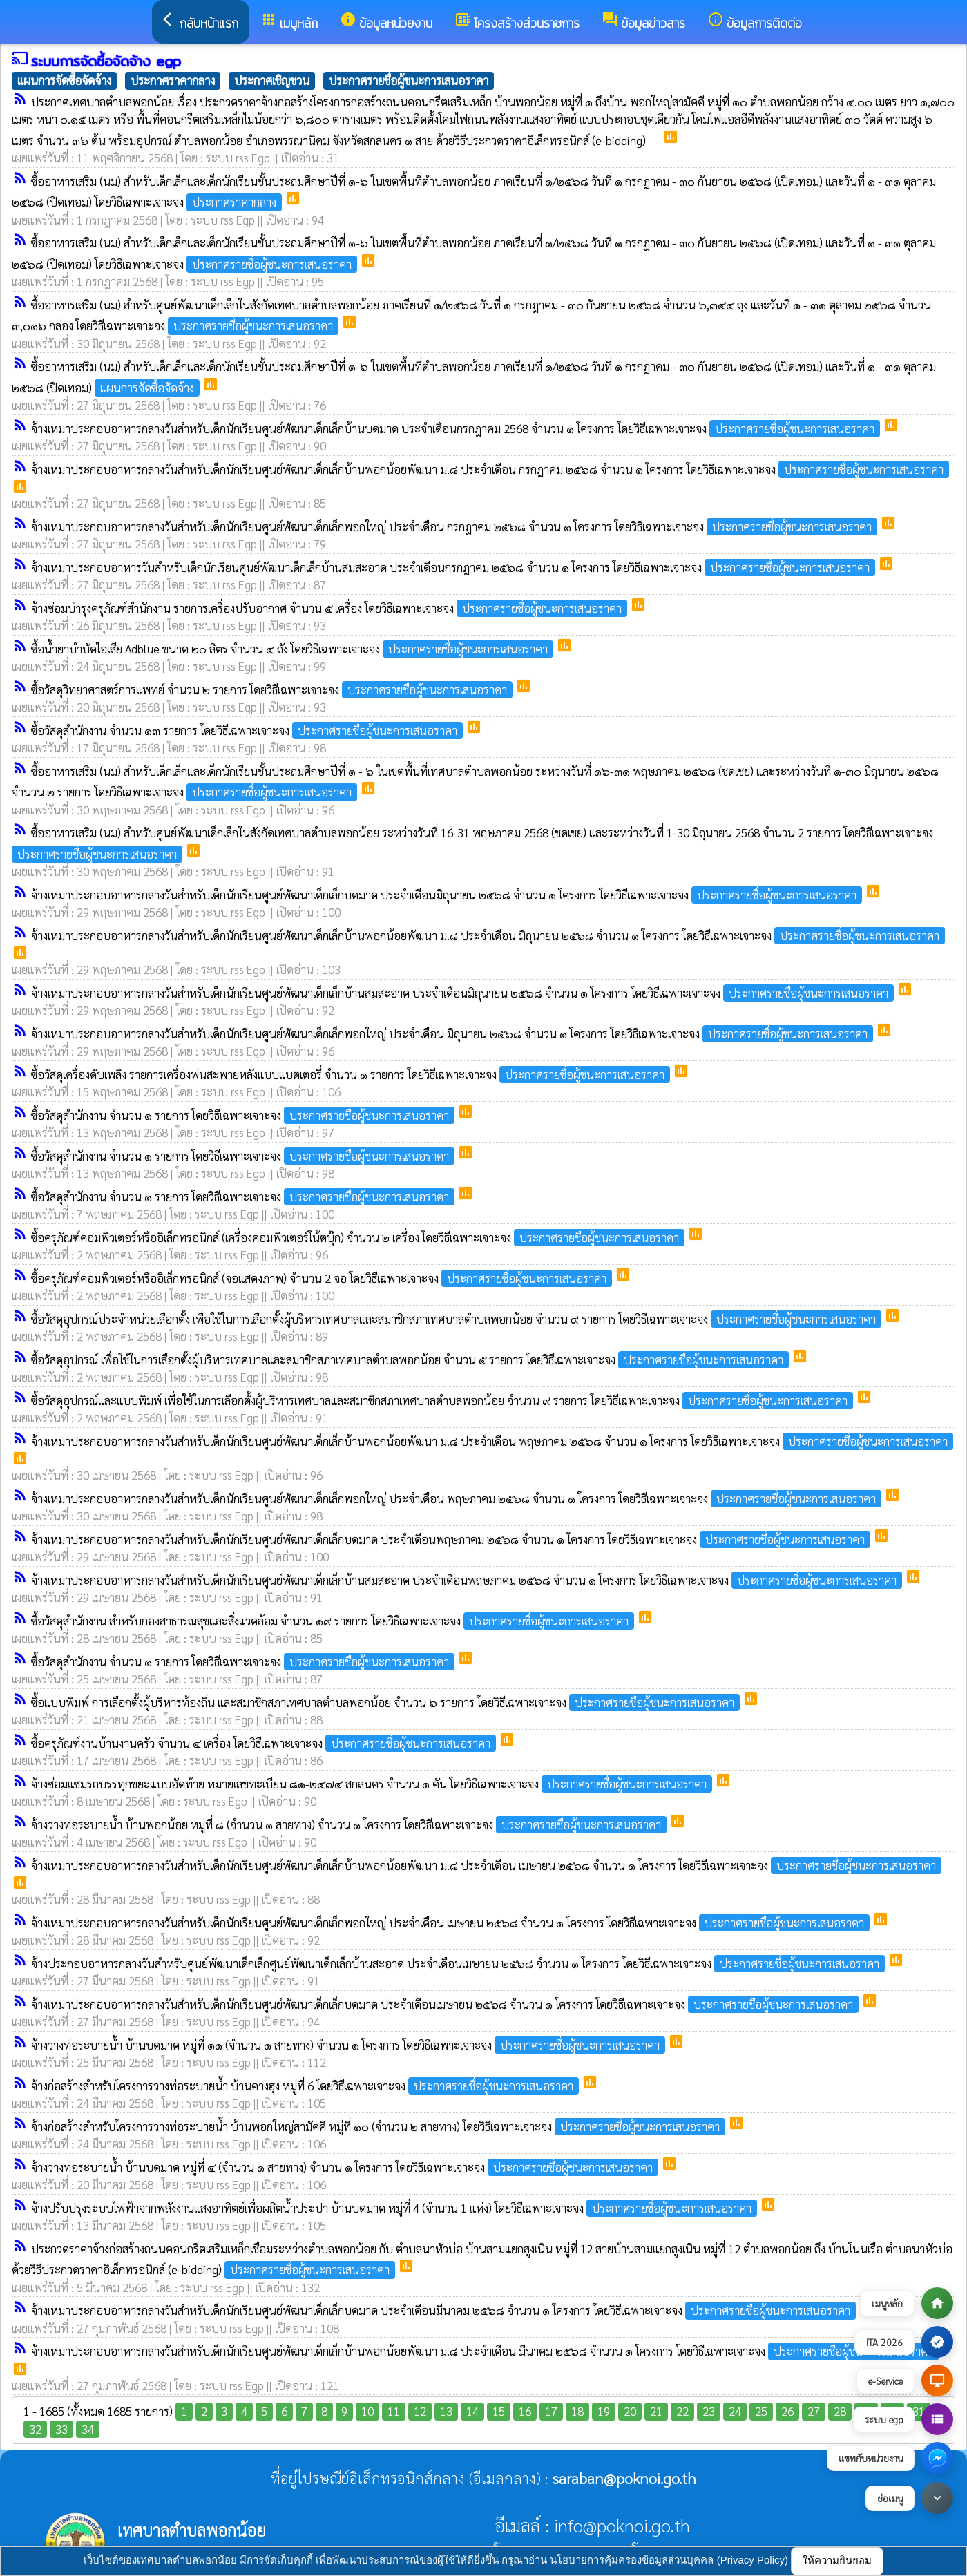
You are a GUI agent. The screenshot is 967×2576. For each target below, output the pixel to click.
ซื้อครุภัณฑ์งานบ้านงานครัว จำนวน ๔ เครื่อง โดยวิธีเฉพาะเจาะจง (265, 1742)
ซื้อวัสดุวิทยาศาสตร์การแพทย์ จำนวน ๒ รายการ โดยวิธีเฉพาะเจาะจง (273, 689)
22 (682, 2410)
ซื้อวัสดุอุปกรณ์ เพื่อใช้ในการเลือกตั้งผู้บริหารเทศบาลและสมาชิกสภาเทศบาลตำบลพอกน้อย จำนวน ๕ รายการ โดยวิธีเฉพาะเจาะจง (411, 1359)
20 (630, 2410)
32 (35, 2428)
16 (525, 2410)
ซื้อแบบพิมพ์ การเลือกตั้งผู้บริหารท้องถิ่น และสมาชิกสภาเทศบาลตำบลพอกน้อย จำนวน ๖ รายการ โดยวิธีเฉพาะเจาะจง (387, 1702)
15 (498, 2410)
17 (551, 2410)
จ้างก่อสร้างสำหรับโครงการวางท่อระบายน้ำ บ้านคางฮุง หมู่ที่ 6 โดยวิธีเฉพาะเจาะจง (306, 2085)
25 (761, 2410)
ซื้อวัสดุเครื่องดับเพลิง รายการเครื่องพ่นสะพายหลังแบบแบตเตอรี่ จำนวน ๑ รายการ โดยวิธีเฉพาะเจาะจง (352, 1074)
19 (603, 2410)
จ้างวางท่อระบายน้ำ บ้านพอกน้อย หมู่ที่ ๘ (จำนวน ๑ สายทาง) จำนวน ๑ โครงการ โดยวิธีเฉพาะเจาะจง (350, 1824)
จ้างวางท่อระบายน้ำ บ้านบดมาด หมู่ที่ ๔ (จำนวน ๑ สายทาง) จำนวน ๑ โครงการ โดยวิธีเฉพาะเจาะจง (346, 2167)
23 (708, 2410)
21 (656, 2410)
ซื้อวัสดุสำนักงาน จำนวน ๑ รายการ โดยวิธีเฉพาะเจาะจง (244, 1115)
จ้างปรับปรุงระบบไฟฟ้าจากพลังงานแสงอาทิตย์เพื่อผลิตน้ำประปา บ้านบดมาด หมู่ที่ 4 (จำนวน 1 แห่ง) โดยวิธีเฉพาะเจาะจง (395, 2207)
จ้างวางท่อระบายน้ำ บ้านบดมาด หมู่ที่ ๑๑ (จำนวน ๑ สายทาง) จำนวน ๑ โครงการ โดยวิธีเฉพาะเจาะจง (349, 2044)
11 (393, 2410)
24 (735, 2410)
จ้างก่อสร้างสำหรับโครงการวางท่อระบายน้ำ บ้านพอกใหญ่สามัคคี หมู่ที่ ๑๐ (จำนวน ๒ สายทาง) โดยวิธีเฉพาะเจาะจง (379, 2126)
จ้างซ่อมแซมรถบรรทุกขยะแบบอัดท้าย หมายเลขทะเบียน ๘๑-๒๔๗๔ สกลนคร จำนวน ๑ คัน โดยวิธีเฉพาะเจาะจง (373, 1783)
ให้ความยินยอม (837, 2560)
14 (472, 2410)
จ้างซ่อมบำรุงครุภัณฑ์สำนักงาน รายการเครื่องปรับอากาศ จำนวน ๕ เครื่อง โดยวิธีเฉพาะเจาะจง (330, 608)
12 (420, 2410)
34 (88, 2428)
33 (61, 2428)
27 (813, 2410)
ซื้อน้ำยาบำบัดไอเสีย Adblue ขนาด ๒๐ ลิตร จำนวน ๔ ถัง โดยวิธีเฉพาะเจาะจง (293, 648)
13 (446, 2410)
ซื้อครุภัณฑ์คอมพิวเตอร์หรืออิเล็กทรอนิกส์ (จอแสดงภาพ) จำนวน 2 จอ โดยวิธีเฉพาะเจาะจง (323, 1278)
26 (787, 2410)
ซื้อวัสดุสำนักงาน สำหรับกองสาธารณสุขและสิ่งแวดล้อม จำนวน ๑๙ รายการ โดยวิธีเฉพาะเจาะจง (334, 1620)
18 (577, 2410)
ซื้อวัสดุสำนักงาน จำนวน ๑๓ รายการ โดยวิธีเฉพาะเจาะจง (248, 730)
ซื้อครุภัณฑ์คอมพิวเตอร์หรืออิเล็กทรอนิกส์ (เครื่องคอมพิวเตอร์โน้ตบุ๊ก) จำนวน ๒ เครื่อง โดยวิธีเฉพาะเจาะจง (359, 1237)
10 (367, 2410)
